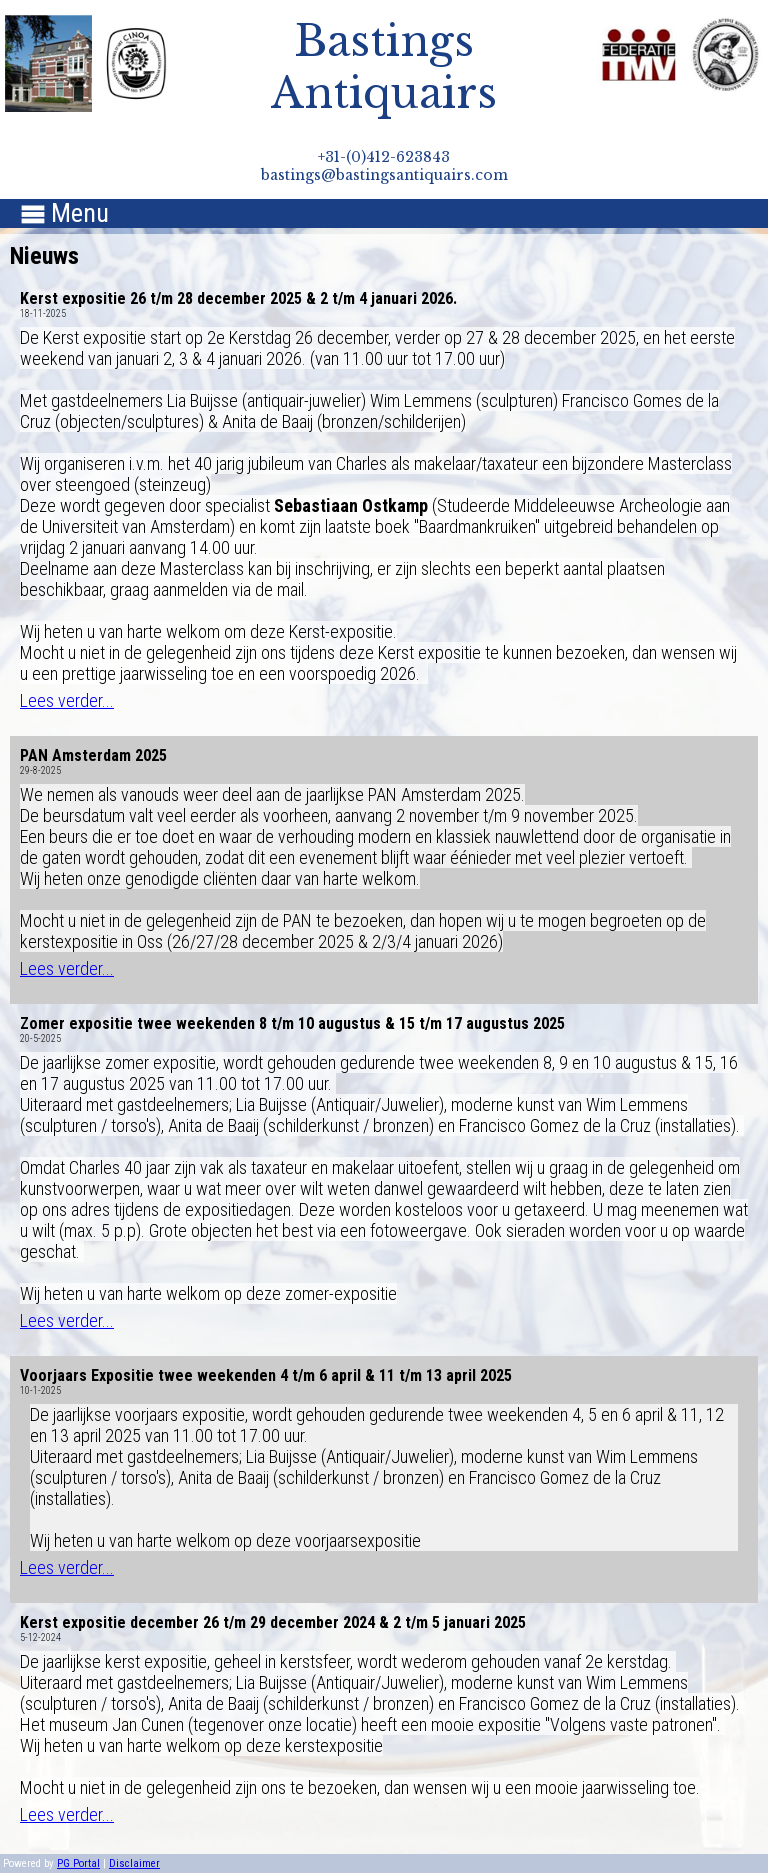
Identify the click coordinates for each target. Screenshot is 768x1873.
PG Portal (78, 1863)
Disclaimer (134, 1863)
